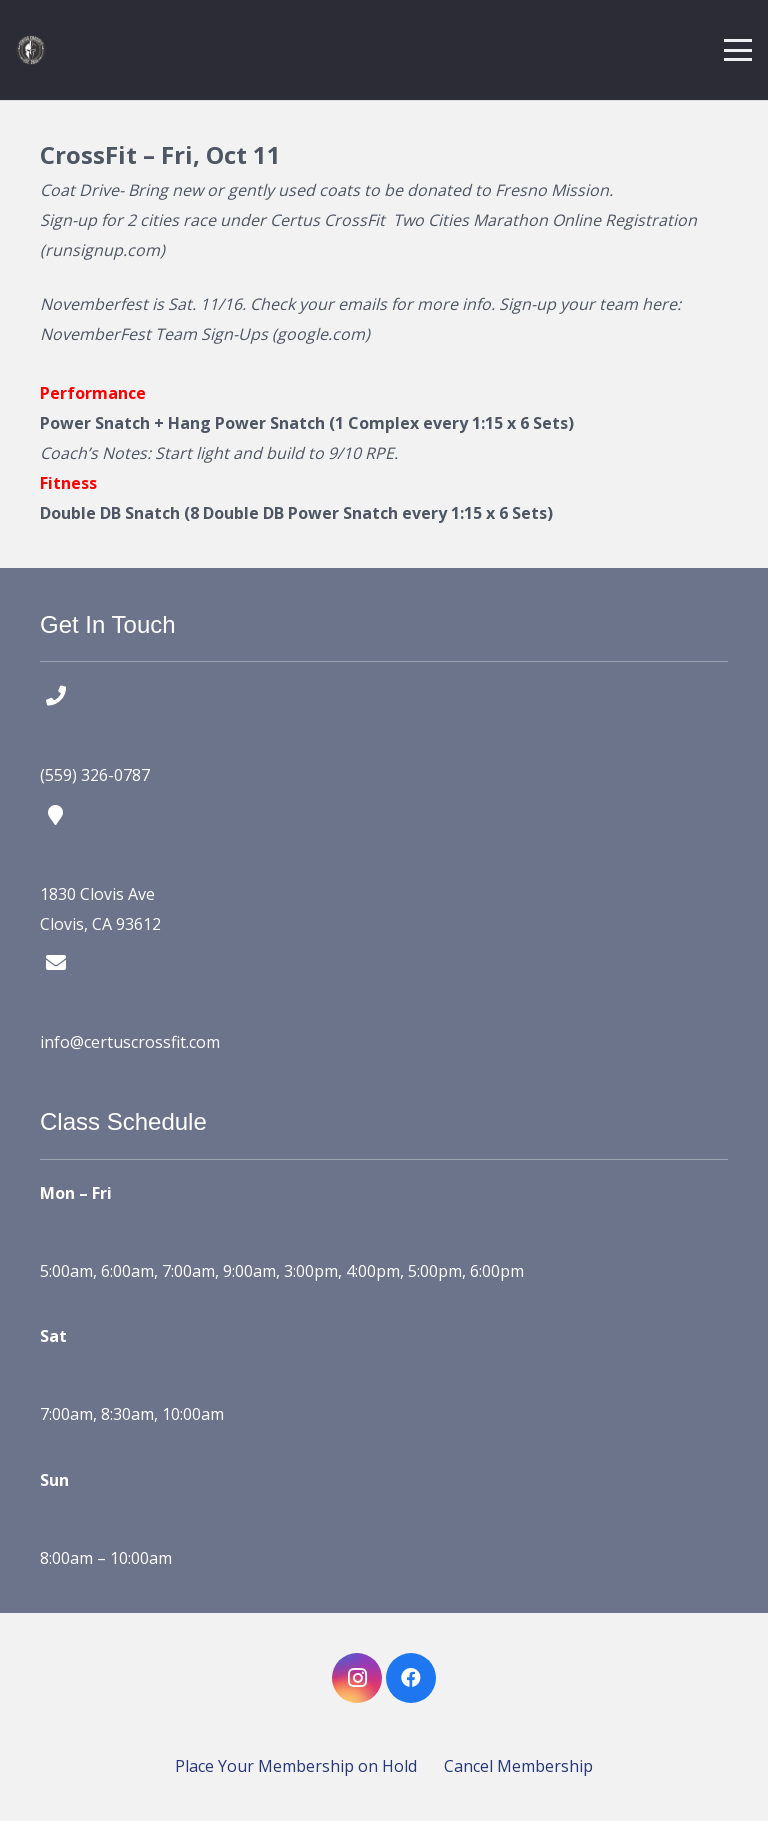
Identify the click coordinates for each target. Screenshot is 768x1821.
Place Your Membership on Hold (296, 1766)
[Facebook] (411, 1678)
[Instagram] (357, 1678)
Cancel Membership (518, 1766)
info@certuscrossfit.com (130, 1042)
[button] (738, 50)
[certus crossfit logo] (31, 50)
